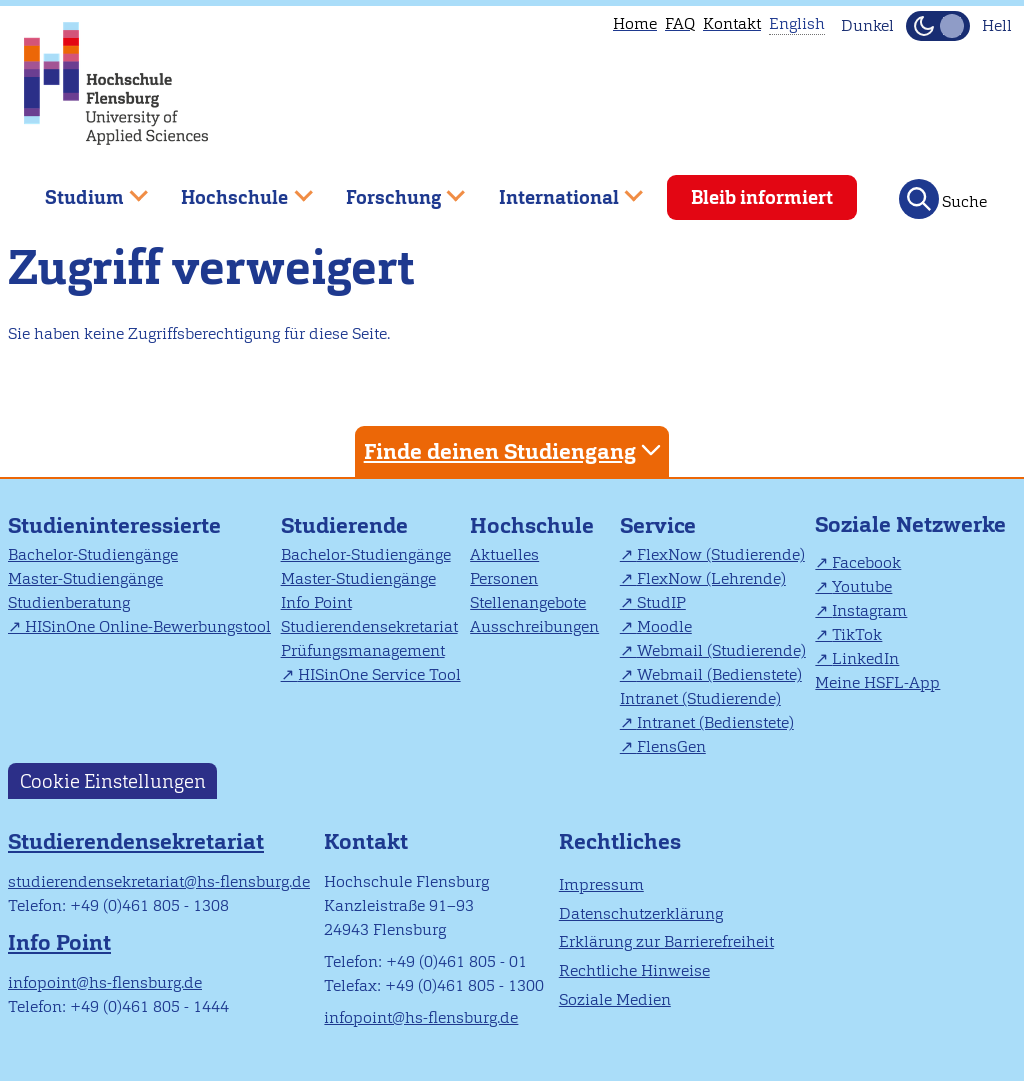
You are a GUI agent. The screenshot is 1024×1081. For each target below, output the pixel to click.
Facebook (866, 562)
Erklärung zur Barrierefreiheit (666, 941)
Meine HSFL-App (877, 682)
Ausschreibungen (534, 626)
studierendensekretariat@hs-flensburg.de (159, 881)
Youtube (862, 586)
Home (635, 23)
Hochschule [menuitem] (233, 189)
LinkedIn (865, 658)
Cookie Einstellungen (113, 780)
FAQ (680, 23)
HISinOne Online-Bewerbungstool (148, 626)
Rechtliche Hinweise (634, 970)
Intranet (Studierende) (700, 698)
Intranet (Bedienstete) (715, 722)
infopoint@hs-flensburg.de (105, 982)
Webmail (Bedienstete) (719, 674)
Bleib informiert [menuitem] (762, 197)
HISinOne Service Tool (379, 674)
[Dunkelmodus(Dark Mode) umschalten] (938, 26)
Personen (504, 578)
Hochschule (532, 525)
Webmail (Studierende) (721, 650)
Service (658, 525)
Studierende (344, 525)
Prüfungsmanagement (363, 650)
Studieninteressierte (114, 525)
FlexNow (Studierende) (721, 554)
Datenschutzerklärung (641, 913)
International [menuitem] (556, 189)
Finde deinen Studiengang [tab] (515, 450)
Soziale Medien (615, 999)
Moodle (664, 626)
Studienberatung (69, 602)
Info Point (316, 602)
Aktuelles (504, 554)
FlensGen (671, 746)
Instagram (869, 610)
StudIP (661, 602)
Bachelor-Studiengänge (93, 554)
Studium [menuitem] (82, 189)
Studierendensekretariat (369, 626)
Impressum (601, 884)
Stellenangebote (528, 602)
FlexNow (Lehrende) (711, 578)
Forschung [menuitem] (391, 189)
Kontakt (732, 23)
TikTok (857, 634)
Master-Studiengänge (85, 578)
